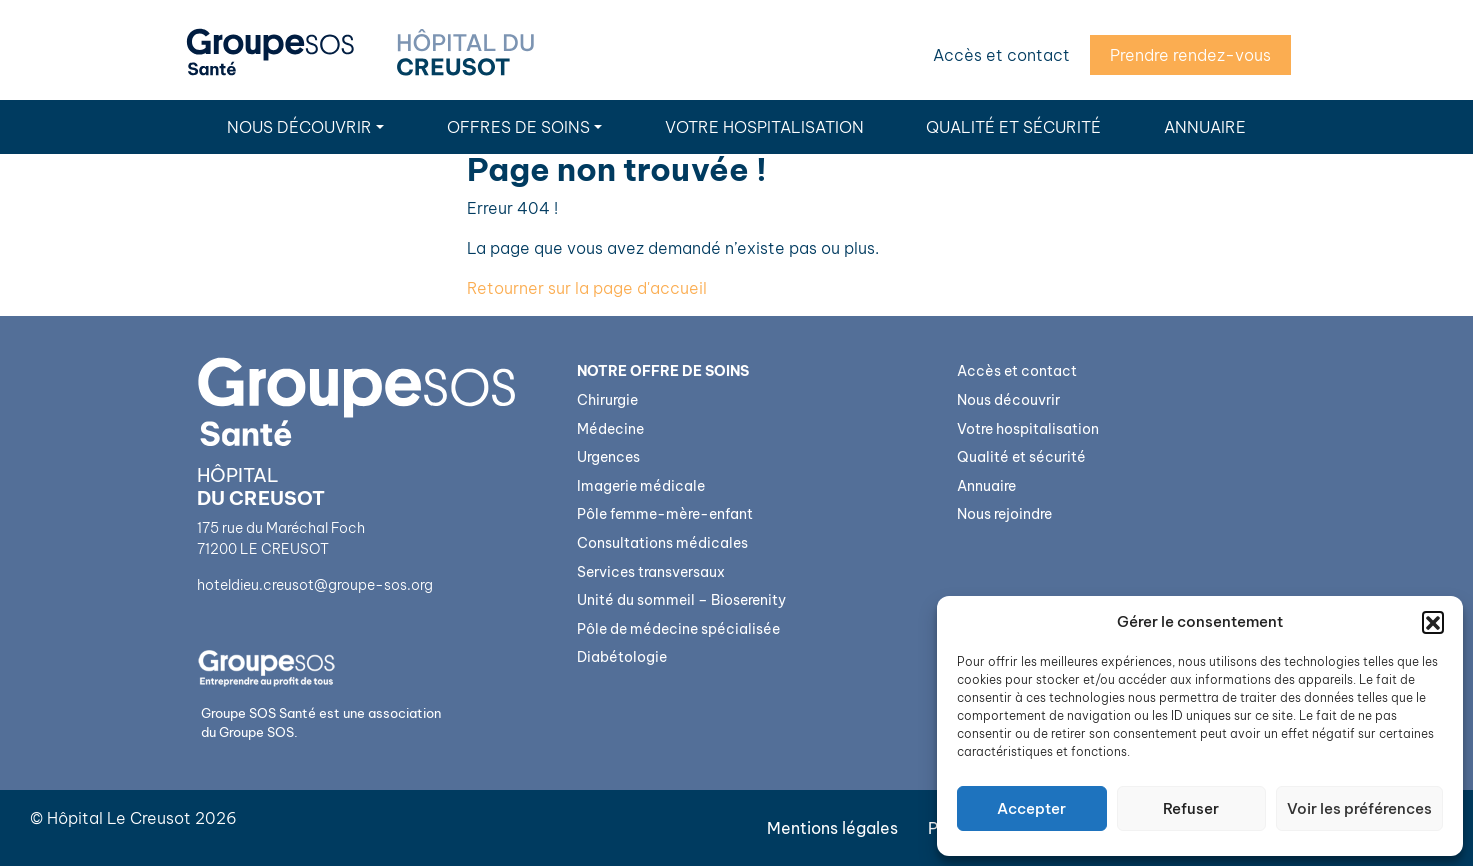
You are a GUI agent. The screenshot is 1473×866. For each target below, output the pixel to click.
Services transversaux (651, 572)
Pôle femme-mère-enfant (665, 514)
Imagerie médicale (641, 486)
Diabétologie (622, 657)
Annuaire (1205, 127)
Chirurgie (607, 400)
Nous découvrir (299, 127)
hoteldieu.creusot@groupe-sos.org (315, 585)
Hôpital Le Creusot (119, 818)
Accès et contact (1001, 55)
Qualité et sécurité (1013, 127)
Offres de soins (518, 127)
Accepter (1031, 808)
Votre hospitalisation (764, 127)
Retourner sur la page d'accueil (587, 288)
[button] (1433, 622)
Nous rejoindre (1004, 514)
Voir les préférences (1359, 808)
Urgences (608, 457)
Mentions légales (832, 828)
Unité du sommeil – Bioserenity (681, 600)
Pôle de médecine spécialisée (678, 629)
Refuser (1191, 808)
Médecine (610, 429)
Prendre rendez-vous (1190, 55)
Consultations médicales (662, 543)
